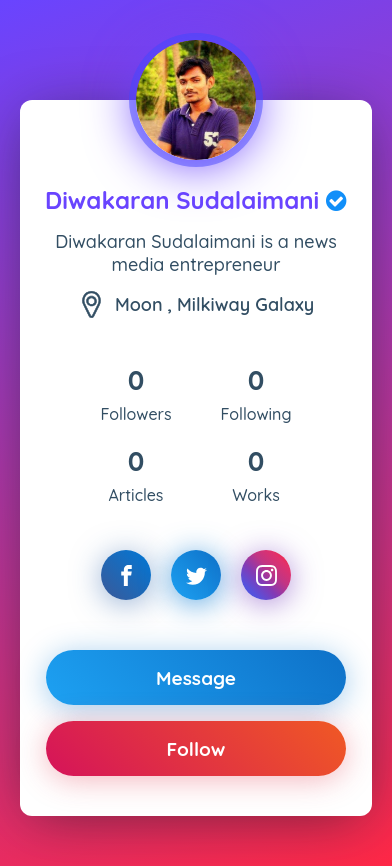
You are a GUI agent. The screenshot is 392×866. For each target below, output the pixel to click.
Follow (196, 749)
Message (196, 678)
